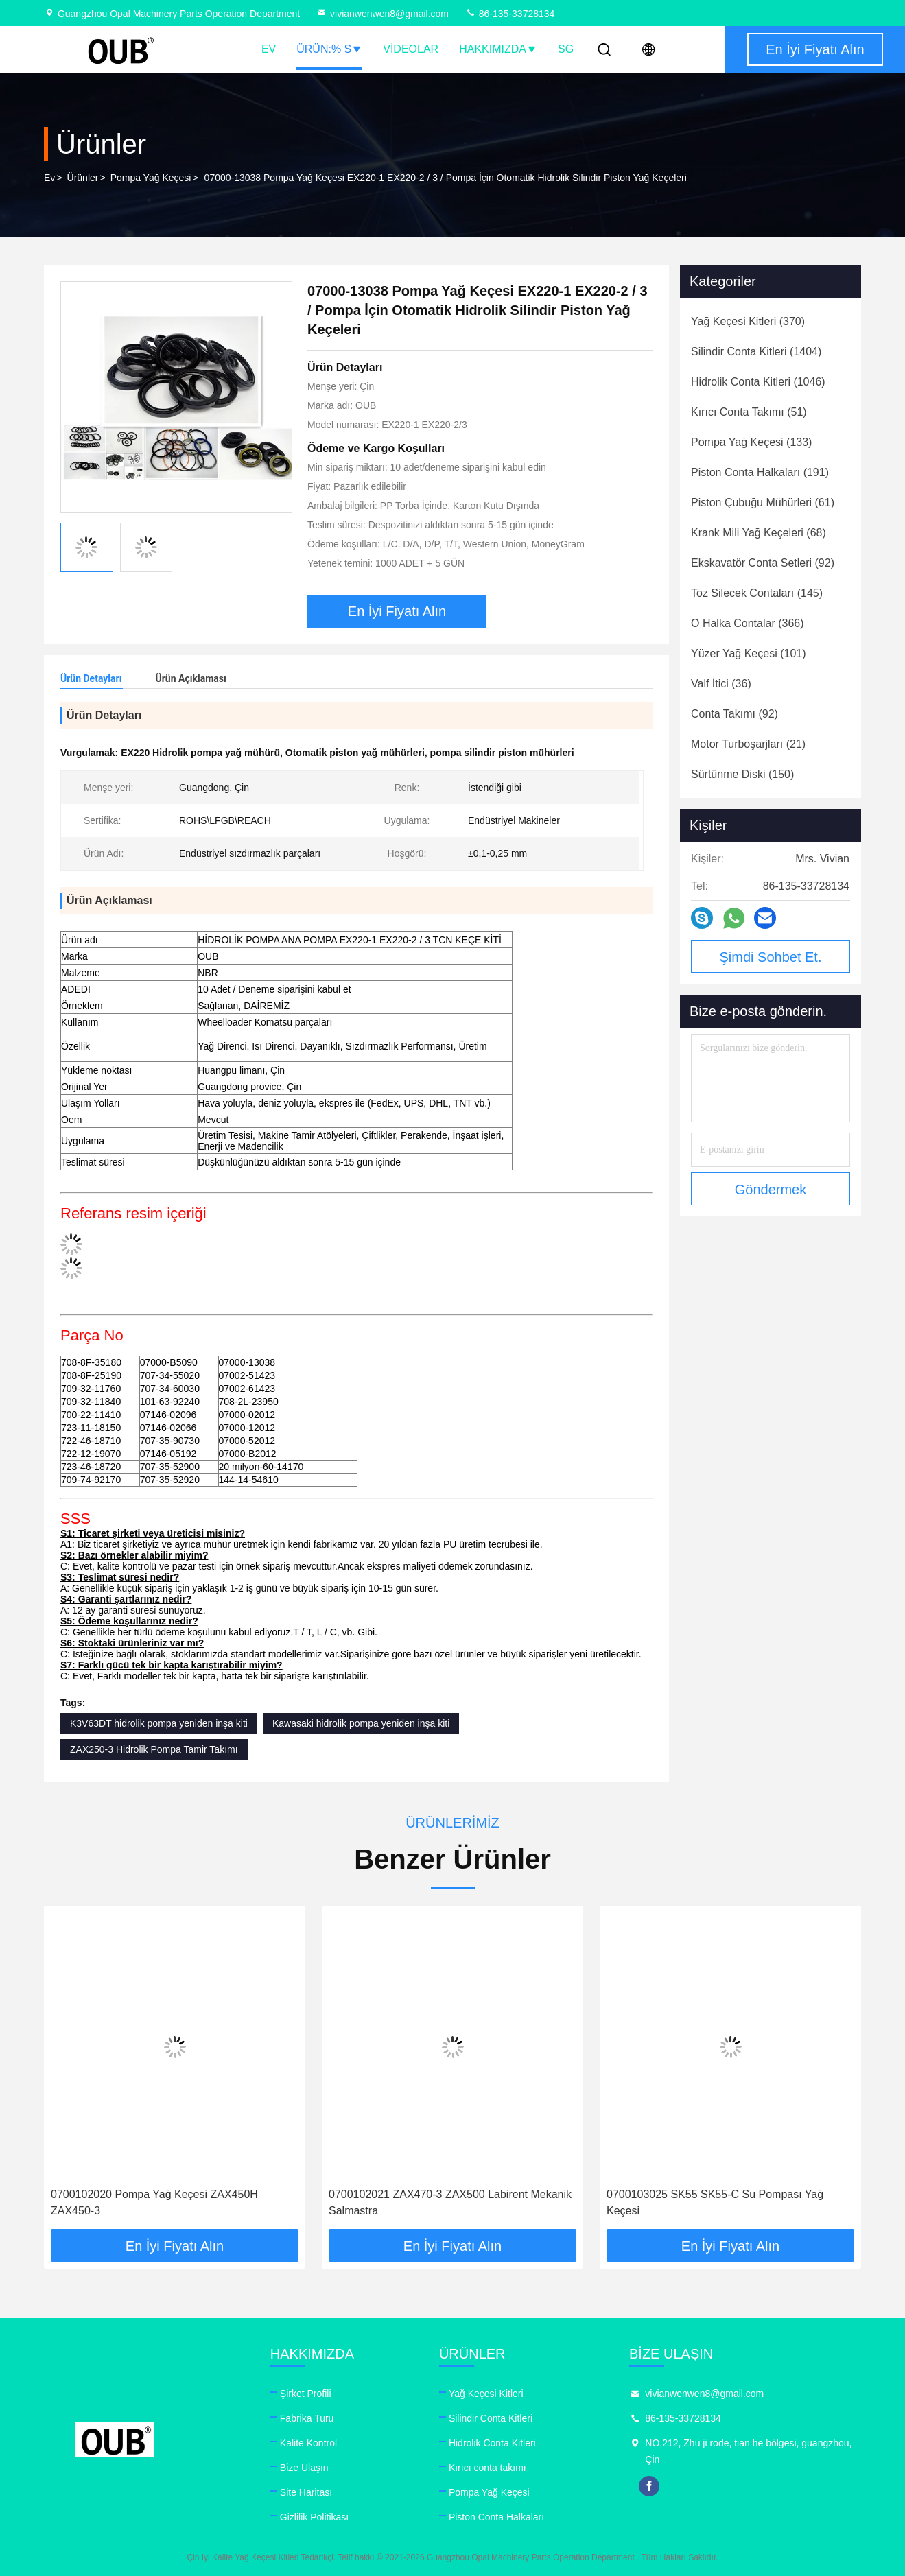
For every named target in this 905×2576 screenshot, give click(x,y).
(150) (742, 774)
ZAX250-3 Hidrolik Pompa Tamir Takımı (154, 1749)
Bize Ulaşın (304, 2467)
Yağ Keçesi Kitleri (486, 2393)
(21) (748, 744)
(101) (748, 653)
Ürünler (83, 177)
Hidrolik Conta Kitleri (492, 2442)
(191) (760, 472)
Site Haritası (306, 2492)
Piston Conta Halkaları (496, 2517)
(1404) (756, 351)
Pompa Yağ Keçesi (150, 177)
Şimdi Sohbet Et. (771, 957)
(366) (747, 623)
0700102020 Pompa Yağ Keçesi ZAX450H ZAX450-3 (154, 2202)
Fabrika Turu (307, 2418)
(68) (758, 533)
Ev (268, 49)
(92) (762, 563)
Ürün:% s (329, 49)
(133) (751, 442)
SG (566, 49)
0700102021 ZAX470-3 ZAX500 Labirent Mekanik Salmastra (450, 2202)
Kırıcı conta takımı (487, 2467)
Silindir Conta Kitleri (490, 2418)
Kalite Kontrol (308, 2442)
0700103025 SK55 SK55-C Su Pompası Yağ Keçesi (715, 2202)
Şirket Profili (305, 2393)
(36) (721, 683)
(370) (748, 321)
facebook (649, 2486)
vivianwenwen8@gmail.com (382, 13)
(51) (749, 412)
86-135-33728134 (509, 13)
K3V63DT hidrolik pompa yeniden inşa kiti (159, 1723)
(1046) (758, 382)
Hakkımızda (498, 49)
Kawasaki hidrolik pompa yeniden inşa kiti (360, 1723)
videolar (410, 49)
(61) (762, 502)
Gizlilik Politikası (314, 2517)
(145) (757, 593)
